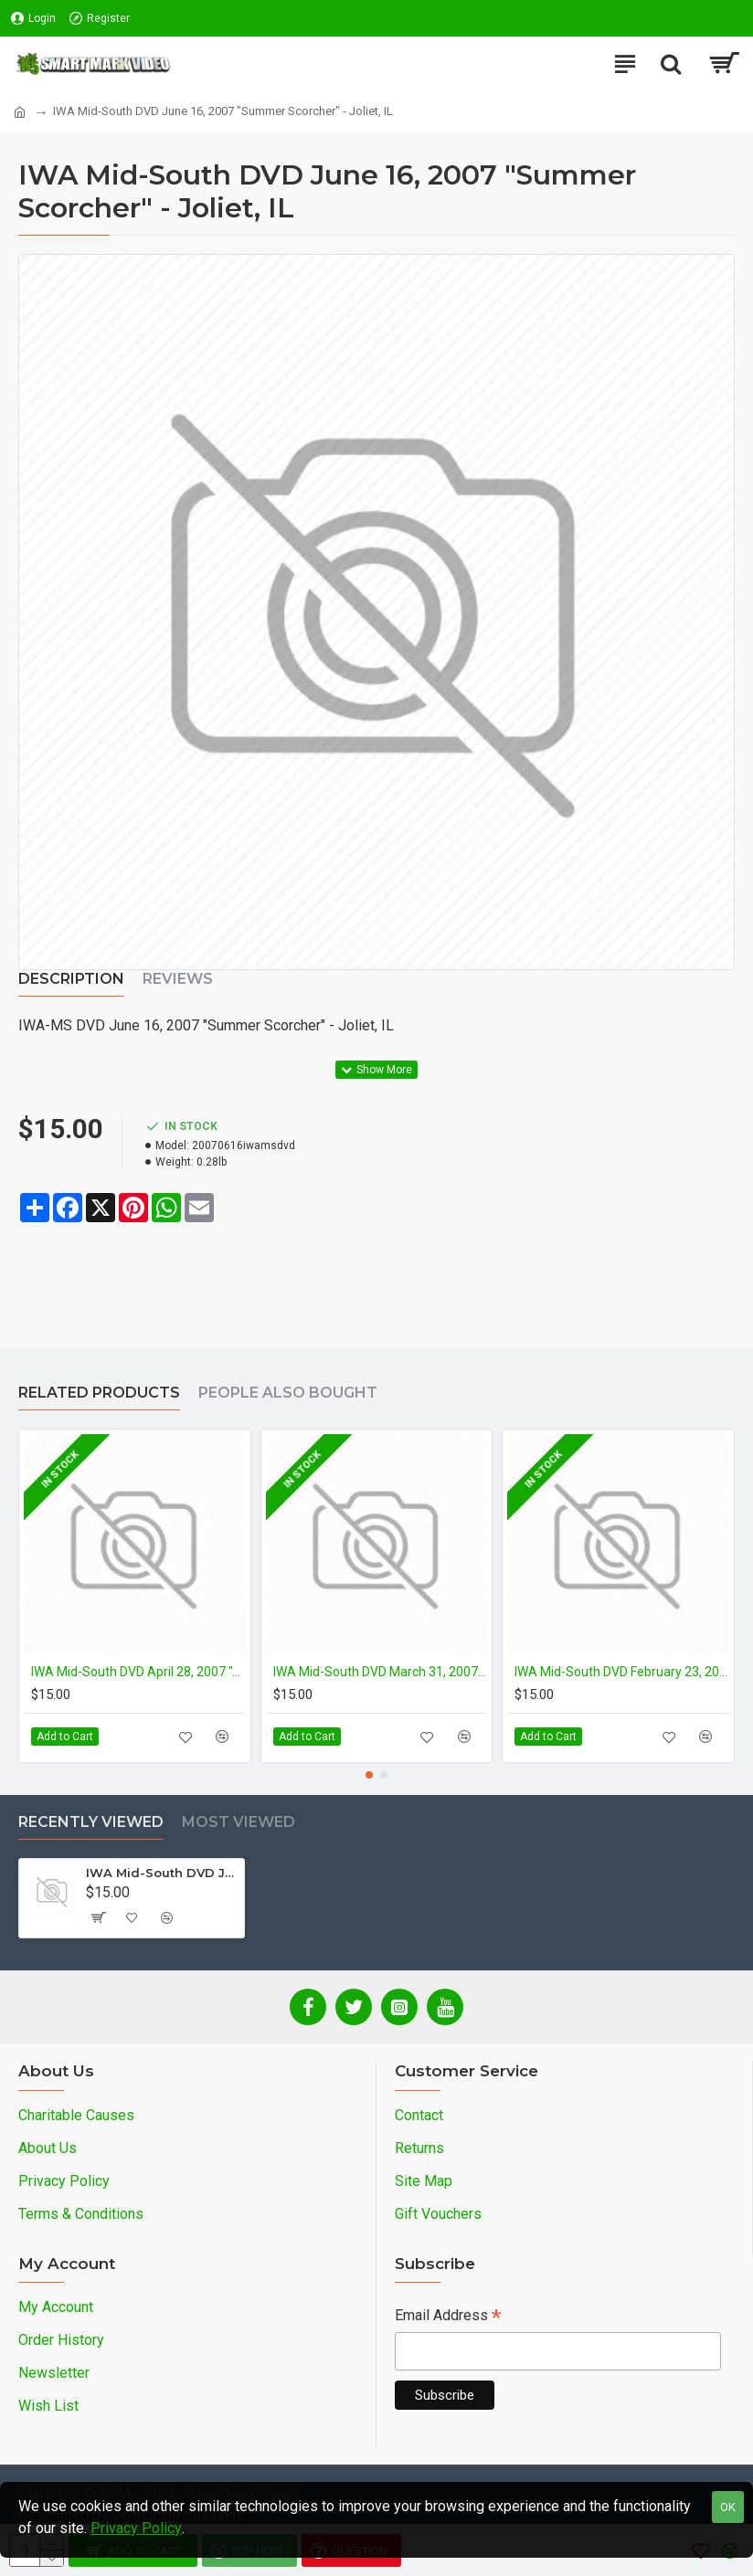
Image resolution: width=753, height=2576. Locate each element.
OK (728, 2507)
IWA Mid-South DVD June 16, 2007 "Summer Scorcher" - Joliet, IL (162, 1872)
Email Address (448, 2317)
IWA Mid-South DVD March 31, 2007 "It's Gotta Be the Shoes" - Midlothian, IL (380, 1671)
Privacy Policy (136, 2528)
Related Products (99, 1392)
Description (71, 978)
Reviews (178, 978)
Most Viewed (238, 1822)
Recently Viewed (91, 1822)
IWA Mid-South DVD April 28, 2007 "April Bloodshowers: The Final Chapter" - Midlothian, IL (138, 1671)
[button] (369, 1775)
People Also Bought (287, 1392)
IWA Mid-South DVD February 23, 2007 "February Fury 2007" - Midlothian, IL (621, 1671)
